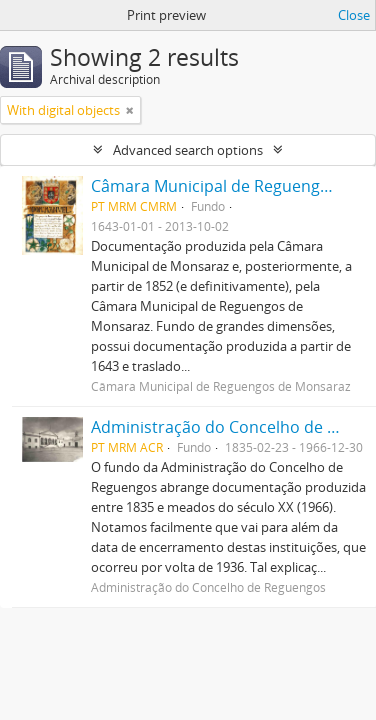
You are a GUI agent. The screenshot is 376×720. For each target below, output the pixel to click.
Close (354, 15)
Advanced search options (188, 150)
